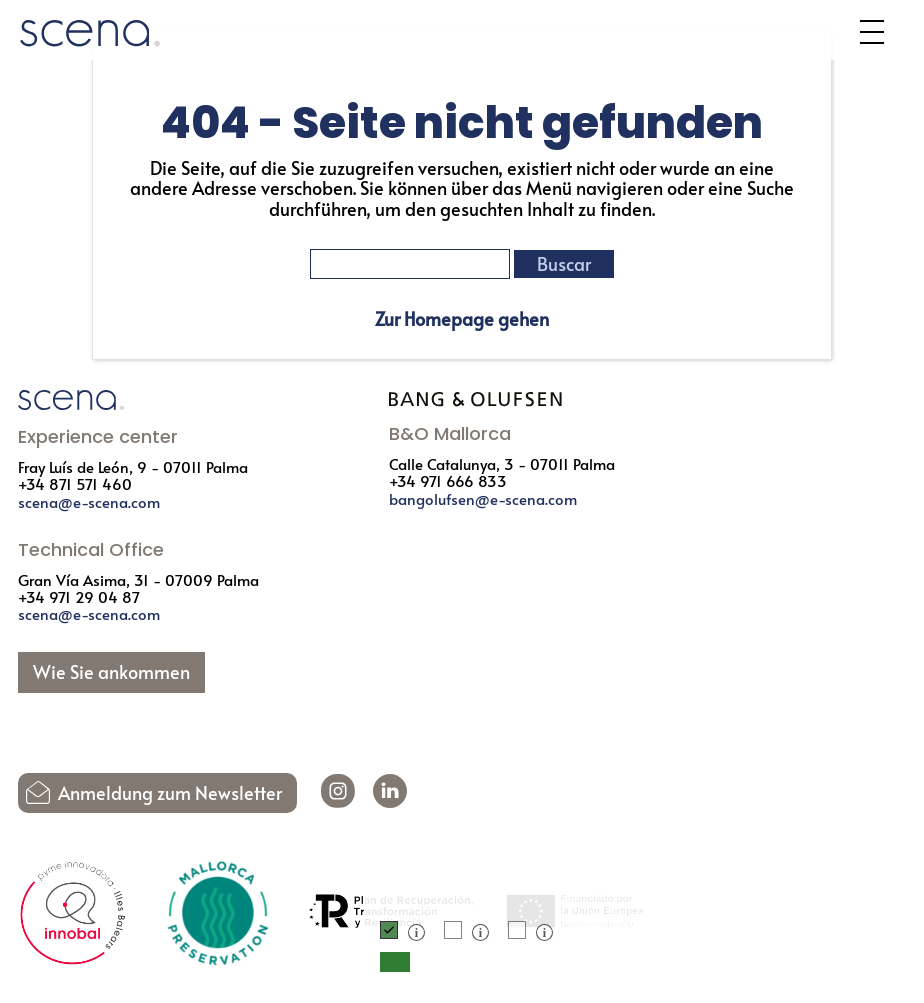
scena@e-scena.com (89, 501)
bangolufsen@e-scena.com (483, 498)
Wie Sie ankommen (111, 672)
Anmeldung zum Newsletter (170, 793)
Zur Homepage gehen (462, 319)
